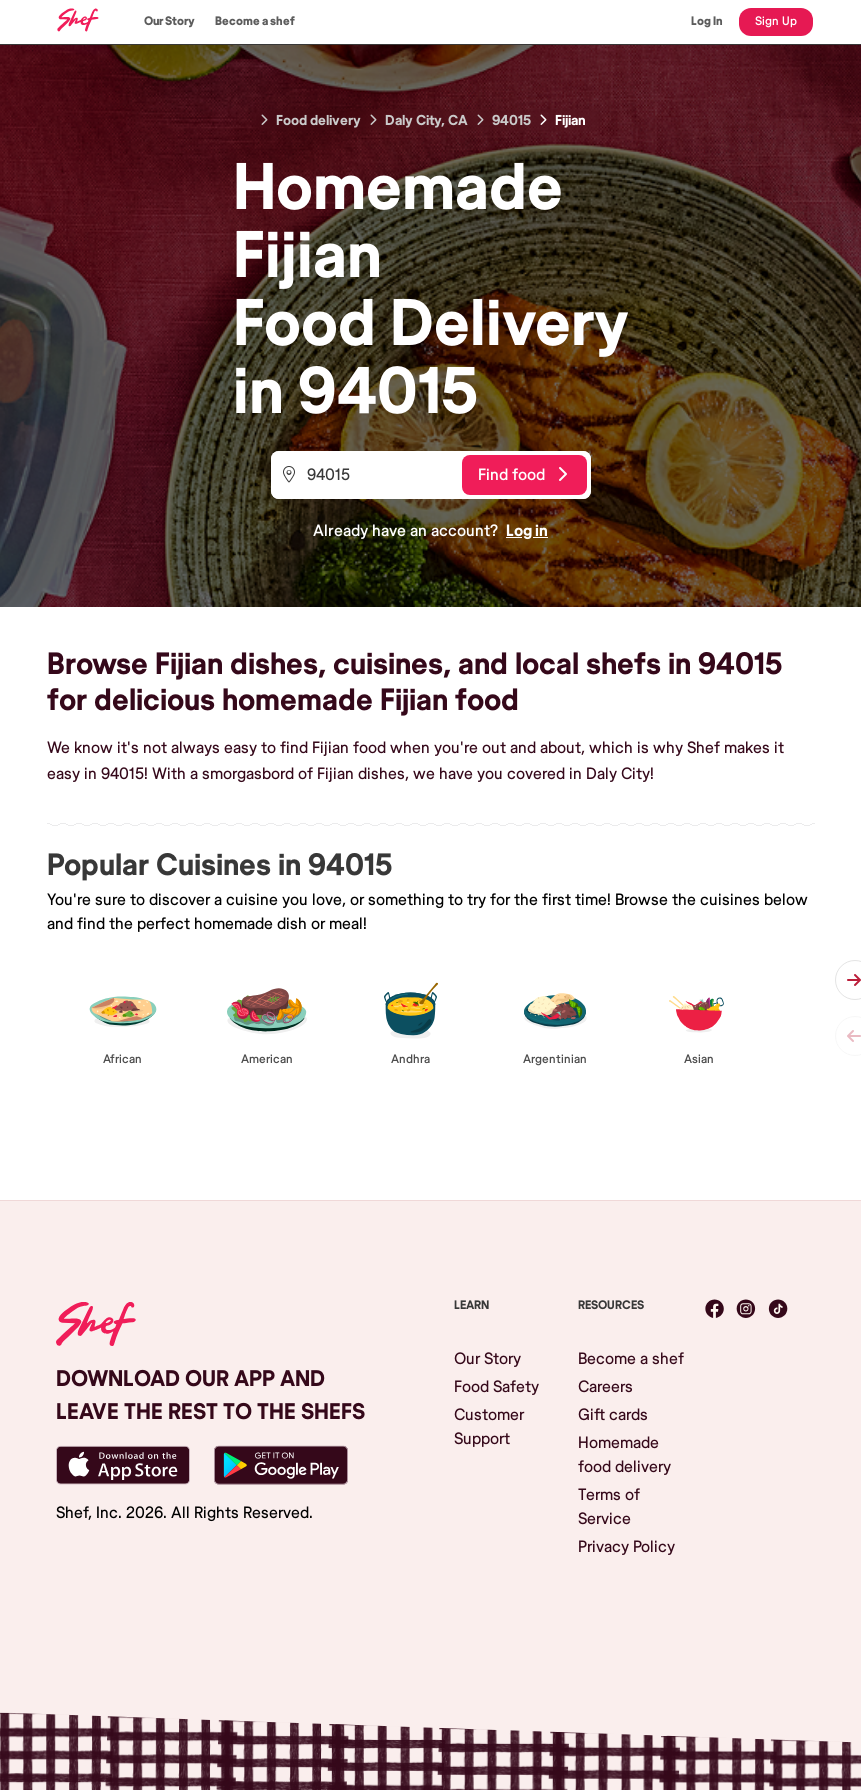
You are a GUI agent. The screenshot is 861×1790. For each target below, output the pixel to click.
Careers (605, 1387)
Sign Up (776, 21)
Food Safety (496, 1387)
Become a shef (255, 21)
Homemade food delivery (624, 1455)
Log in (527, 531)
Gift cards (613, 1415)
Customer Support (489, 1427)
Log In (707, 21)
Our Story (169, 21)
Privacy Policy (626, 1547)
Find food (522, 475)
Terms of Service (609, 1507)
